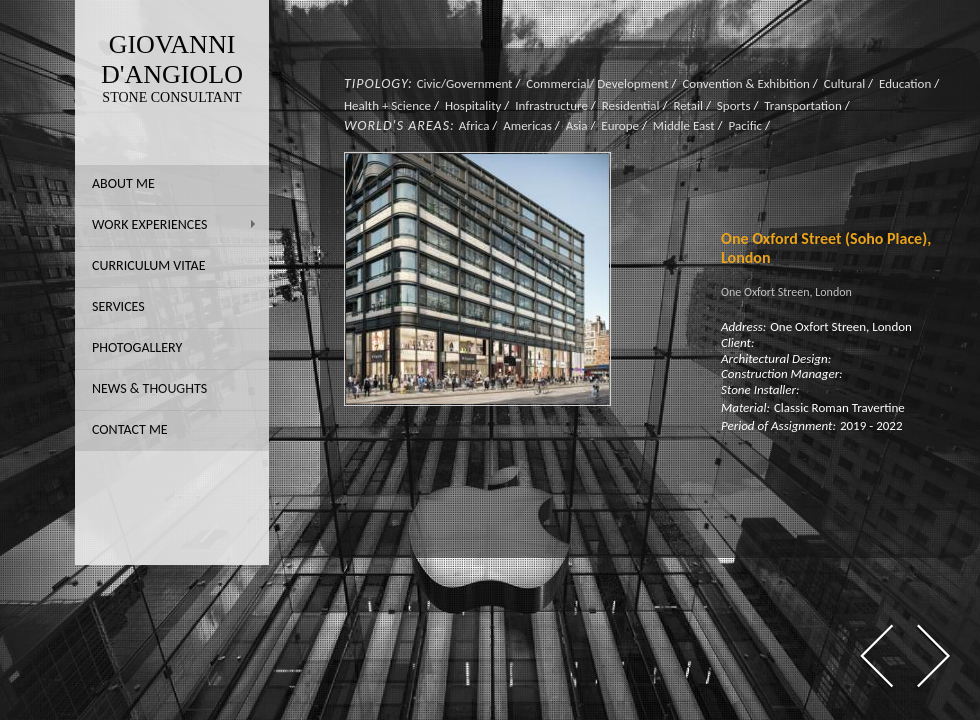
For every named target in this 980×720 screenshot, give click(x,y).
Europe (620, 125)
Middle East (684, 125)
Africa (474, 125)
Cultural (844, 83)
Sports (734, 105)
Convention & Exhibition (746, 83)
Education (905, 83)
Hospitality (473, 105)
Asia (577, 125)
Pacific (745, 125)
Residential (631, 105)
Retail (688, 105)
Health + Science (387, 105)
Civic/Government (465, 83)
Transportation (802, 105)
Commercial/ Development (597, 83)
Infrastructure (551, 105)
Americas (527, 125)
